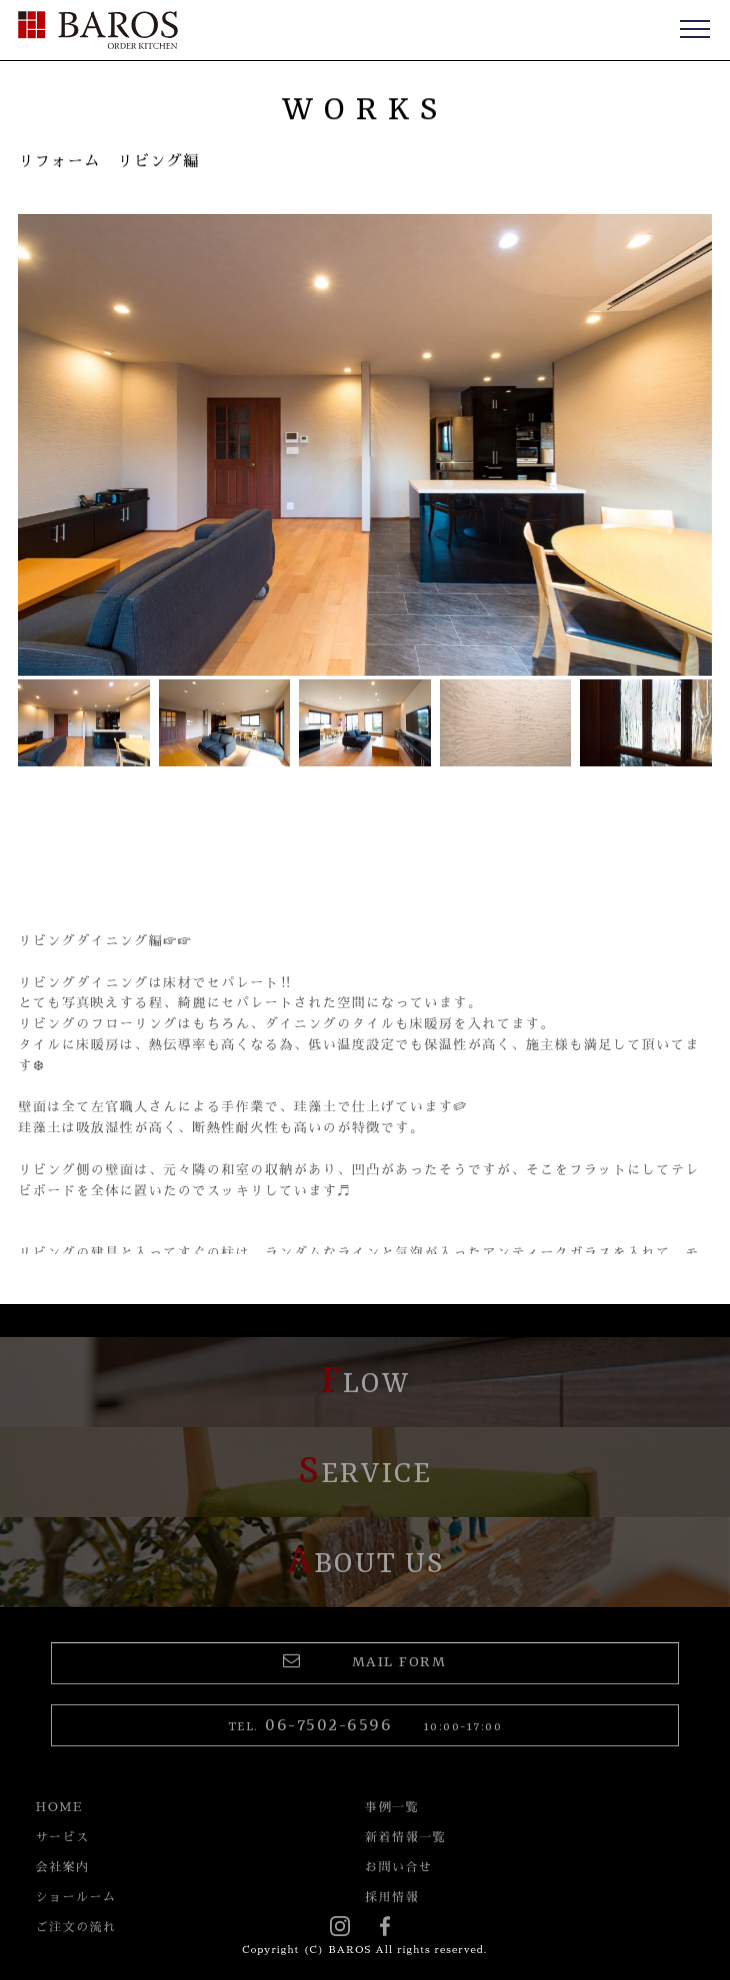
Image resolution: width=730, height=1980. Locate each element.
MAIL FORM (364, 1674)
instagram (340, 1929)
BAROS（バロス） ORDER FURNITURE (98, 30)
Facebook (390, 1929)
